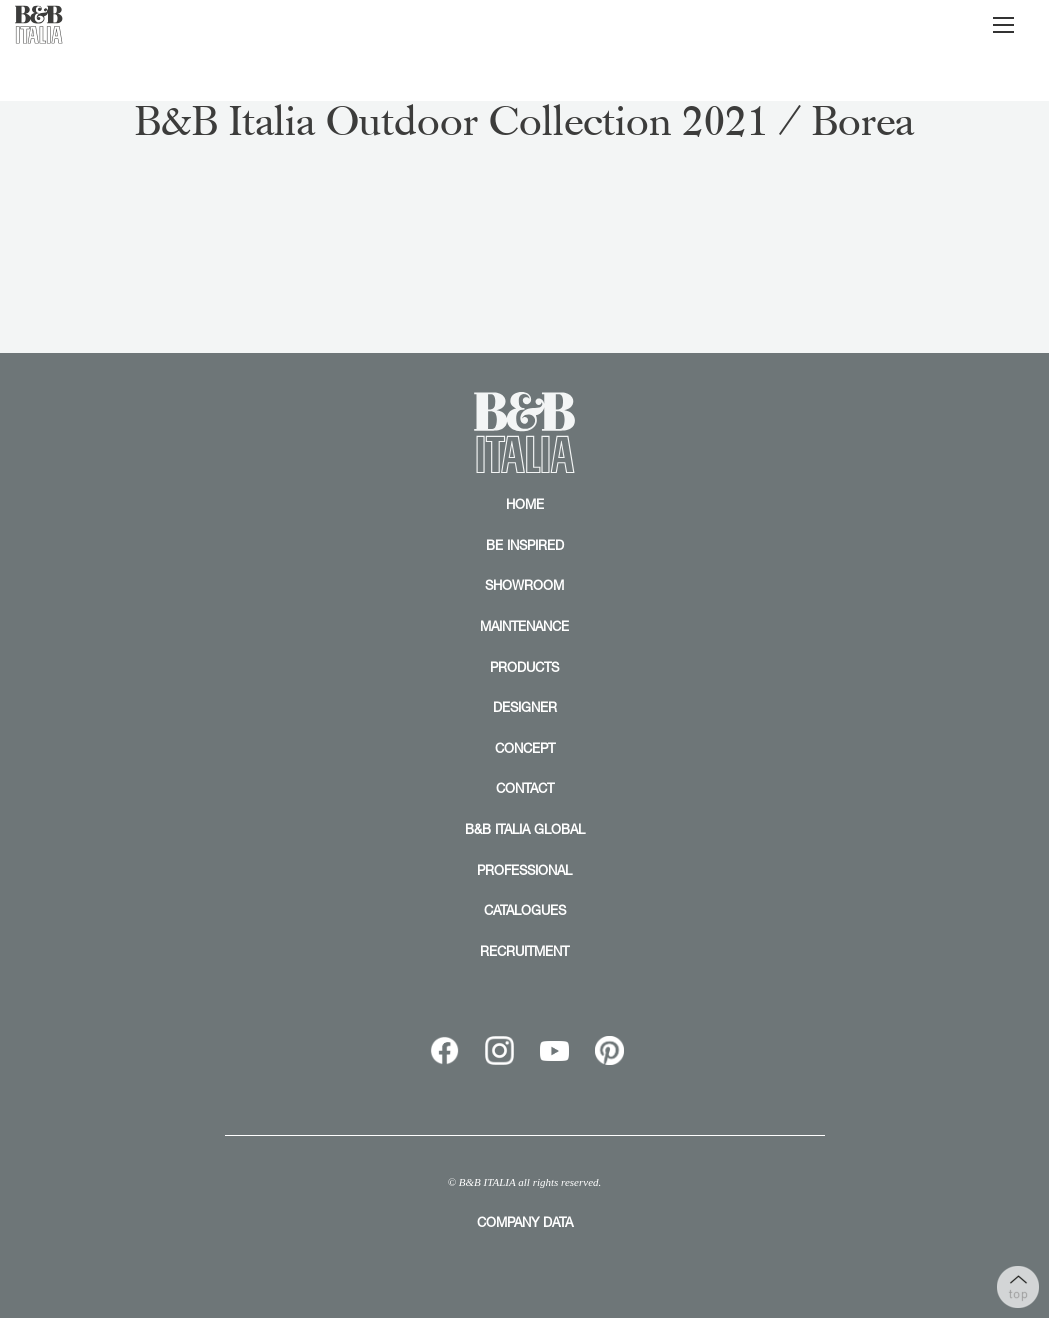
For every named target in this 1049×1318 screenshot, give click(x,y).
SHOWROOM (524, 585)
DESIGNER (525, 707)
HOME (525, 504)
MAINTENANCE (524, 626)
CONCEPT (525, 748)
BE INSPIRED (525, 545)
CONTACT (525, 788)
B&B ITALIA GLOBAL (525, 829)
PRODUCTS (524, 667)
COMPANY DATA (525, 1222)
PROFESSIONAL (524, 870)
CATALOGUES (525, 910)
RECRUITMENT (524, 951)
